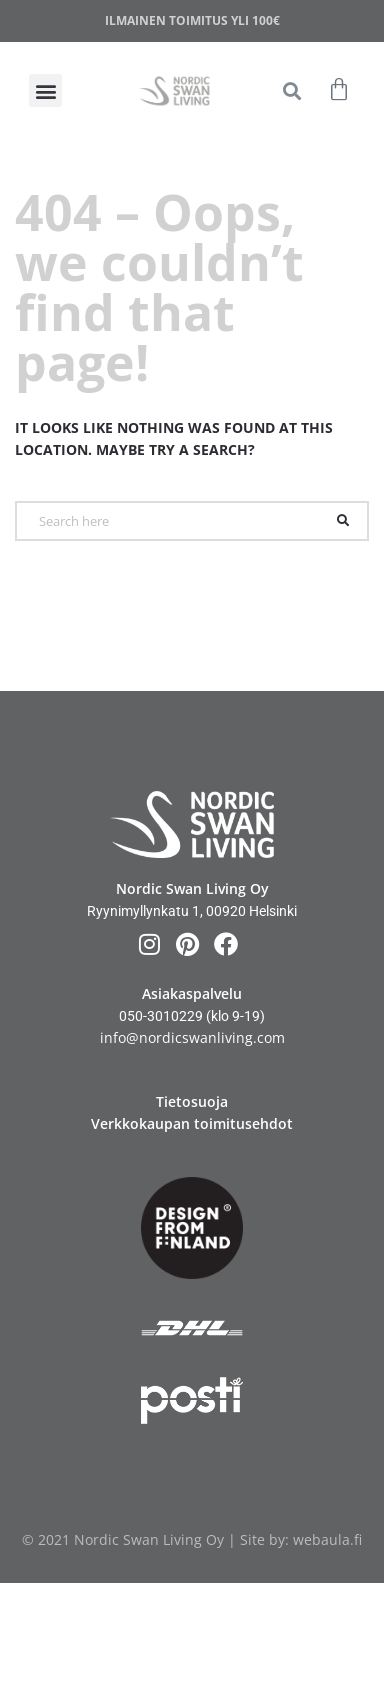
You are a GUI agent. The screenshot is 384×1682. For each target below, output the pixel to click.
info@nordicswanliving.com (192, 1037)
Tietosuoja (192, 1101)
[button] (292, 90)
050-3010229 (161, 1016)
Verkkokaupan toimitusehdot (192, 1123)
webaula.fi (327, 1539)
